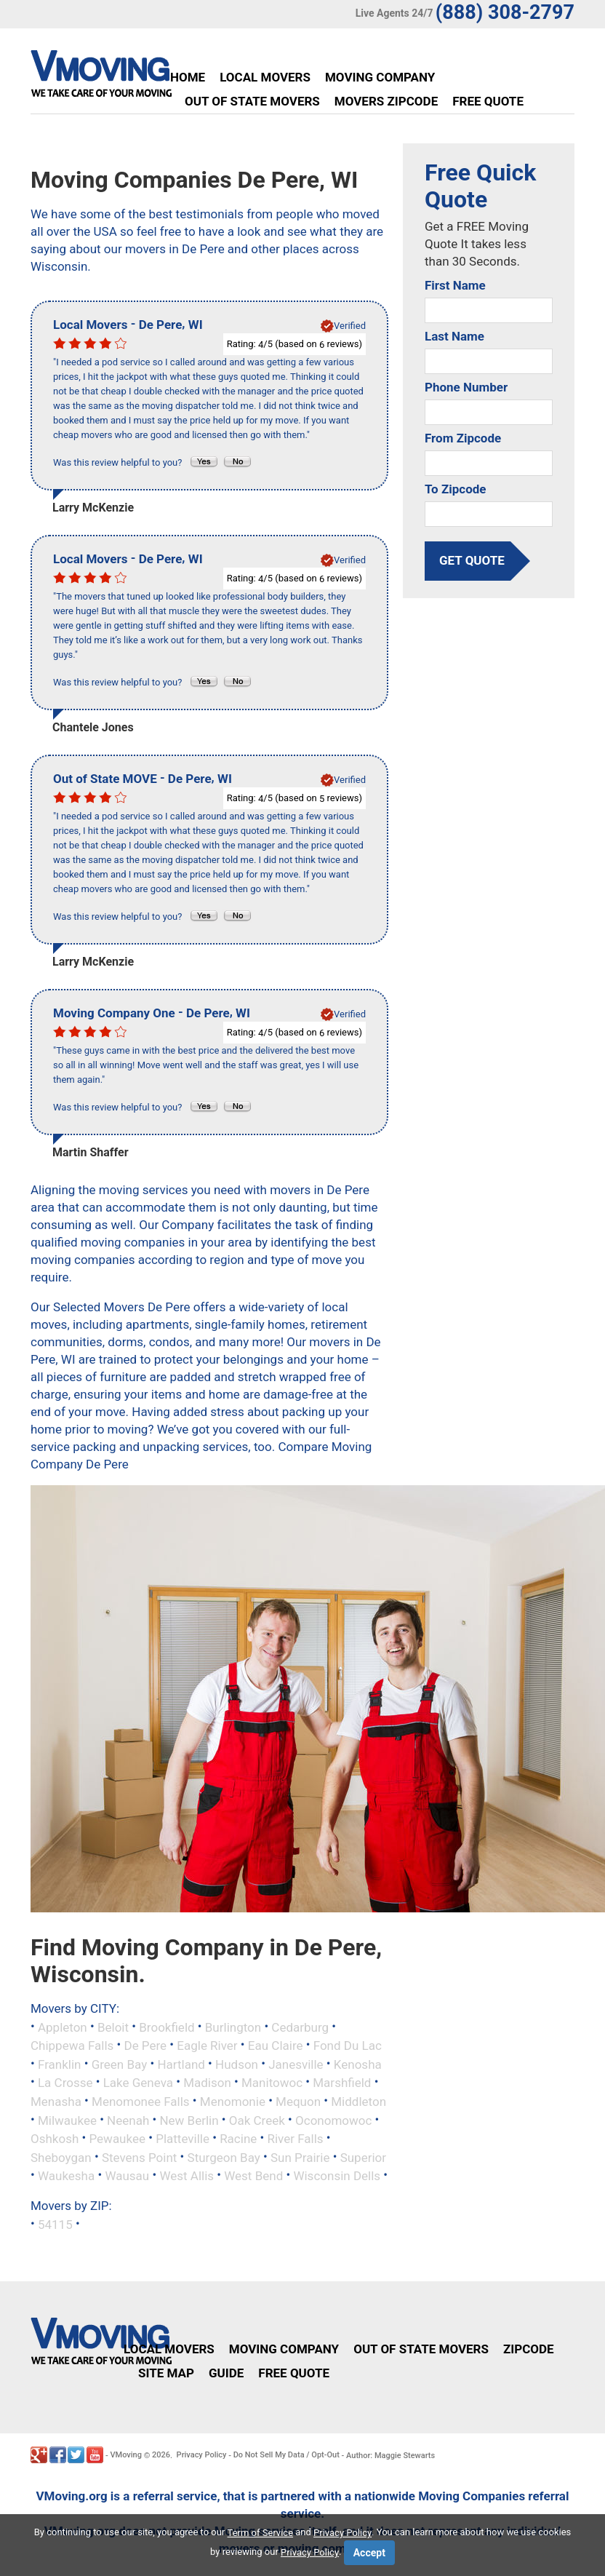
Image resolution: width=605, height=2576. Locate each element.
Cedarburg (300, 2026)
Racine (238, 2138)
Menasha (56, 2101)
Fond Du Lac (347, 2045)
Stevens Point (139, 2157)
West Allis (186, 2175)
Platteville (182, 2138)
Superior (363, 2157)
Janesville (295, 2063)
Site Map (166, 2373)
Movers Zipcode (386, 101)
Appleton (62, 2026)
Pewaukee (117, 2138)
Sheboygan (61, 2157)
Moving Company (380, 77)
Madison (207, 2082)
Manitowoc (271, 2082)
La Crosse (65, 2082)
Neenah (128, 2119)
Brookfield (166, 2026)
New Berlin (188, 2119)
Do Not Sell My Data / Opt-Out (286, 2455)
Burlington (233, 2026)
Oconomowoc (333, 2119)
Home (187, 77)
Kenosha (358, 2063)
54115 (55, 2224)
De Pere (145, 2045)
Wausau (127, 2175)
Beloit (113, 2026)
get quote (472, 560)
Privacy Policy (202, 2455)
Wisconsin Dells (336, 2175)
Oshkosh (55, 2138)
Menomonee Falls (141, 2101)
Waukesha (66, 2175)
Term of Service (261, 2532)
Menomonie (232, 2101)
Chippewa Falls (72, 2045)
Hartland (180, 2063)
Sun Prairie (300, 2157)
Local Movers (265, 77)
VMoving (126, 2455)
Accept (369, 2553)
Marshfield (342, 2082)
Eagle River (207, 2045)
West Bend (253, 2175)
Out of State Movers (252, 101)
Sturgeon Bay (224, 2157)
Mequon (298, 2101)
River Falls (295, 2138)
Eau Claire (275, 2045)
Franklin (59, 2063)
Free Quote (488, 101)
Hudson (236, 2063)
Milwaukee (67, 2119)
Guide (226, 2373)
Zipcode (528, 2349)
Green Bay (120, 2063)
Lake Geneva (138, 2082)
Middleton (358, 2101)
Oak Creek (257, 2119)
